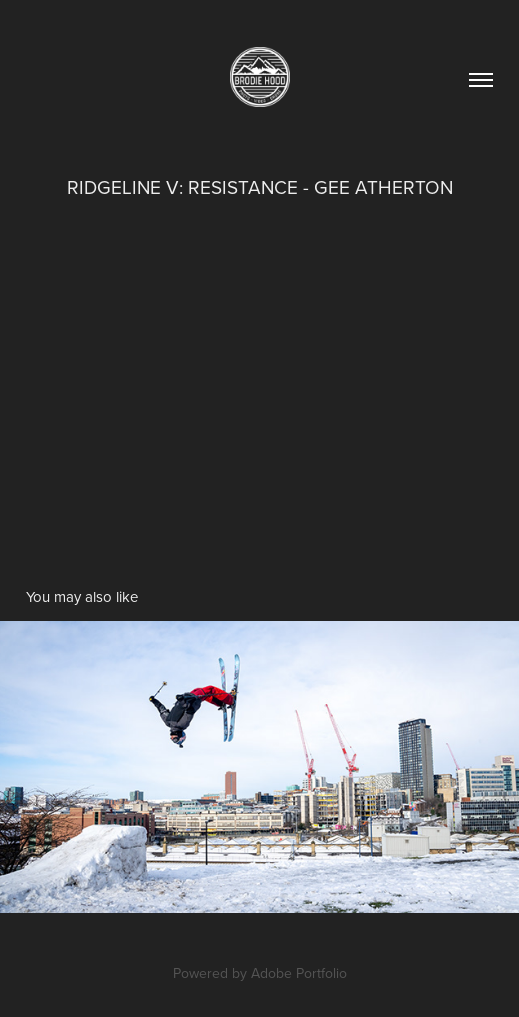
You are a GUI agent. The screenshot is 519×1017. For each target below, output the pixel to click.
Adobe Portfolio (299, 973)
